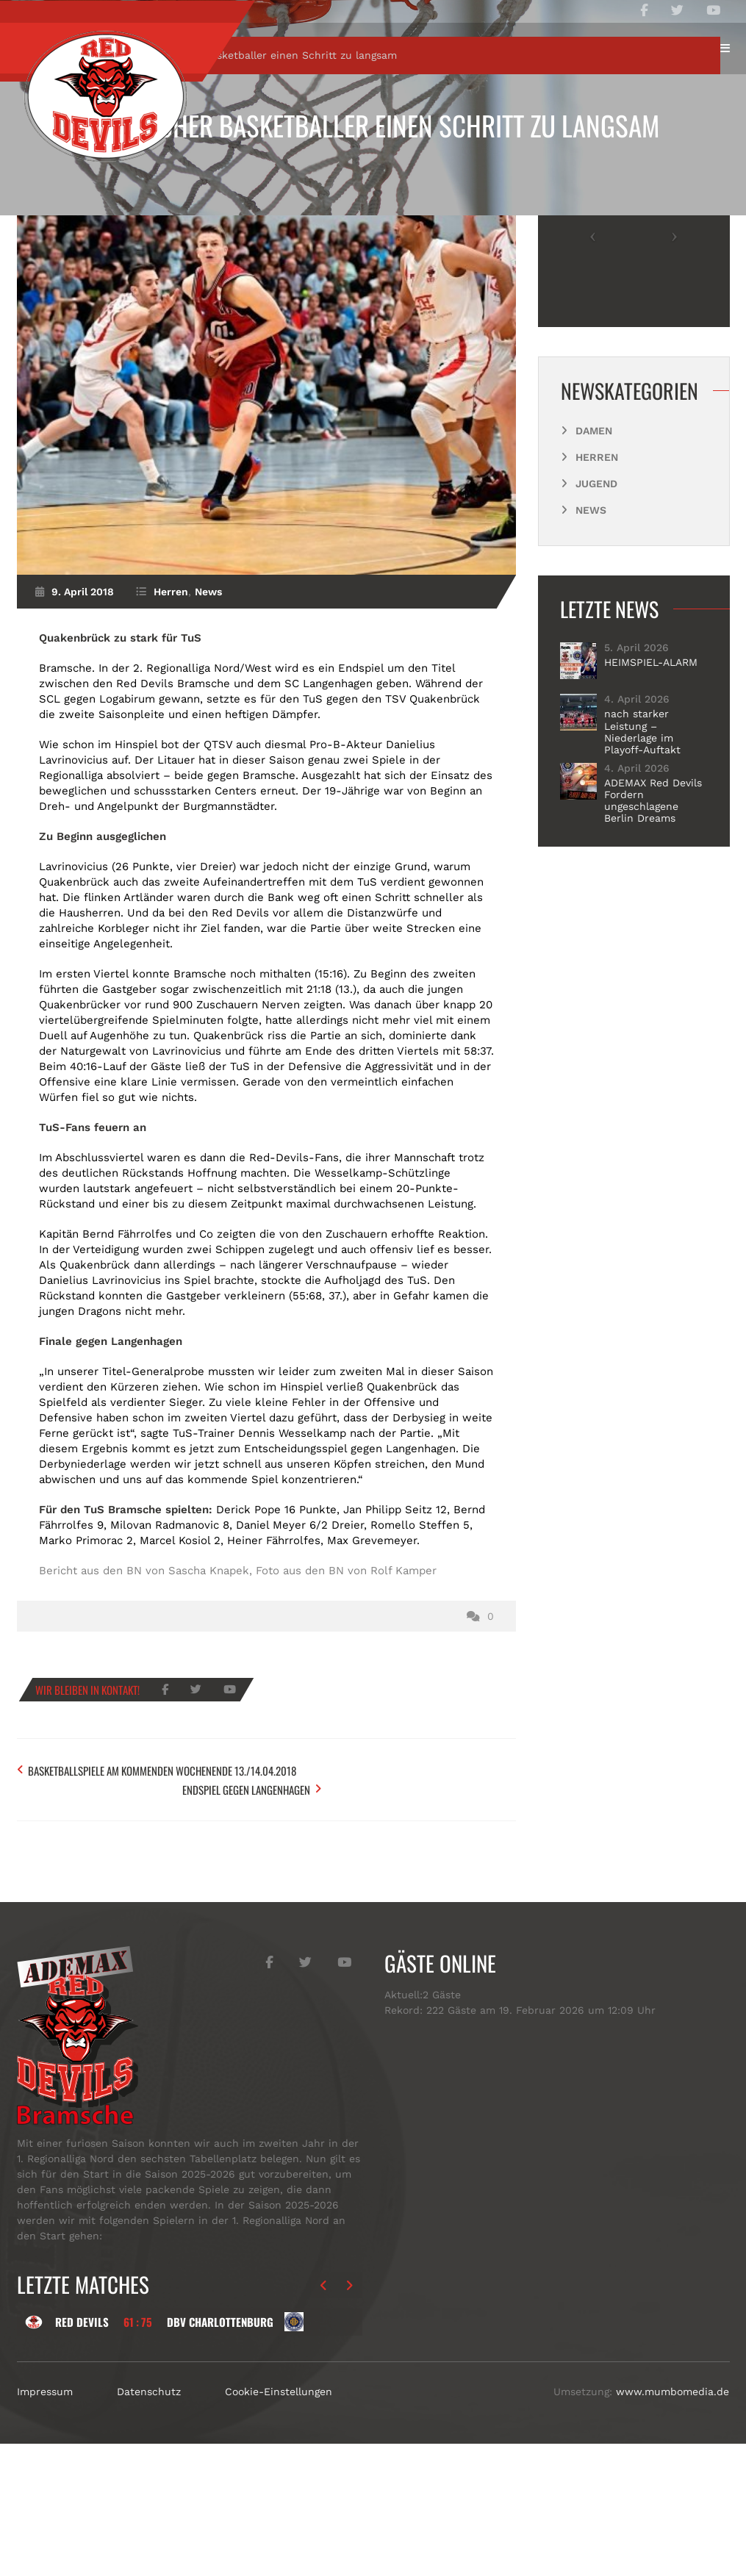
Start (59, 196)
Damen (593, 571)
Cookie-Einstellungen (278, 2524)
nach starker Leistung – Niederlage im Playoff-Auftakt (642, 872)
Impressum (45, 2524)
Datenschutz (149, 2524)
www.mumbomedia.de (672, 2524)
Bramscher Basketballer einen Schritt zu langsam (373, 125)
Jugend (596, 624)
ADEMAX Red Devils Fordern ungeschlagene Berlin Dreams (653, 941)
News (208, 733)
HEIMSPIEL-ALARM (650, 803)
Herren (115, 196)
